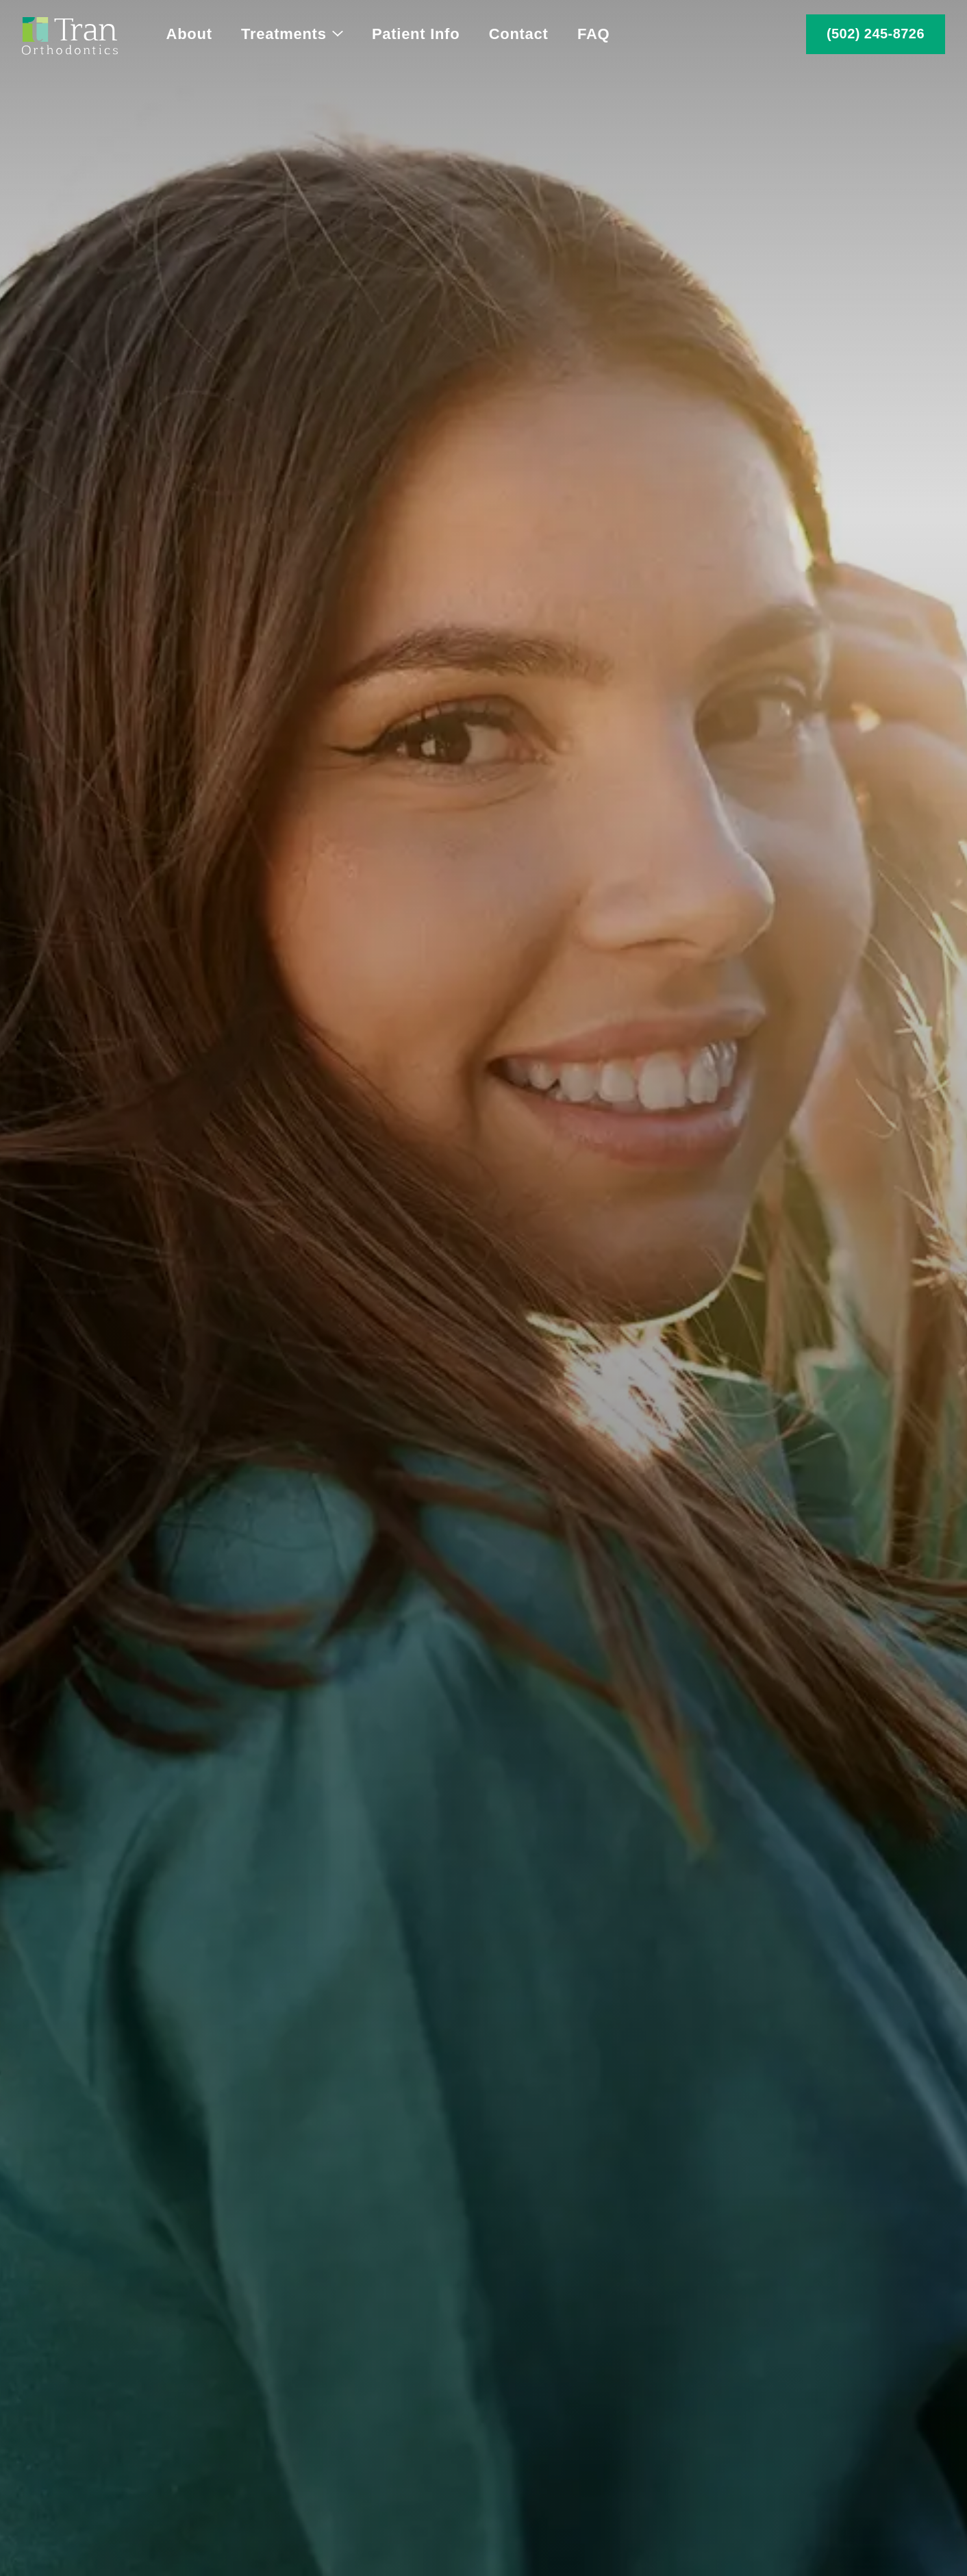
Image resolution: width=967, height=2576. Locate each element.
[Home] (70, 34)
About (189, 33)
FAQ (593, 33)
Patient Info (416, 33)
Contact (519, 33)
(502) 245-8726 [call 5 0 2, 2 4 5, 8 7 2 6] (876, 33)
